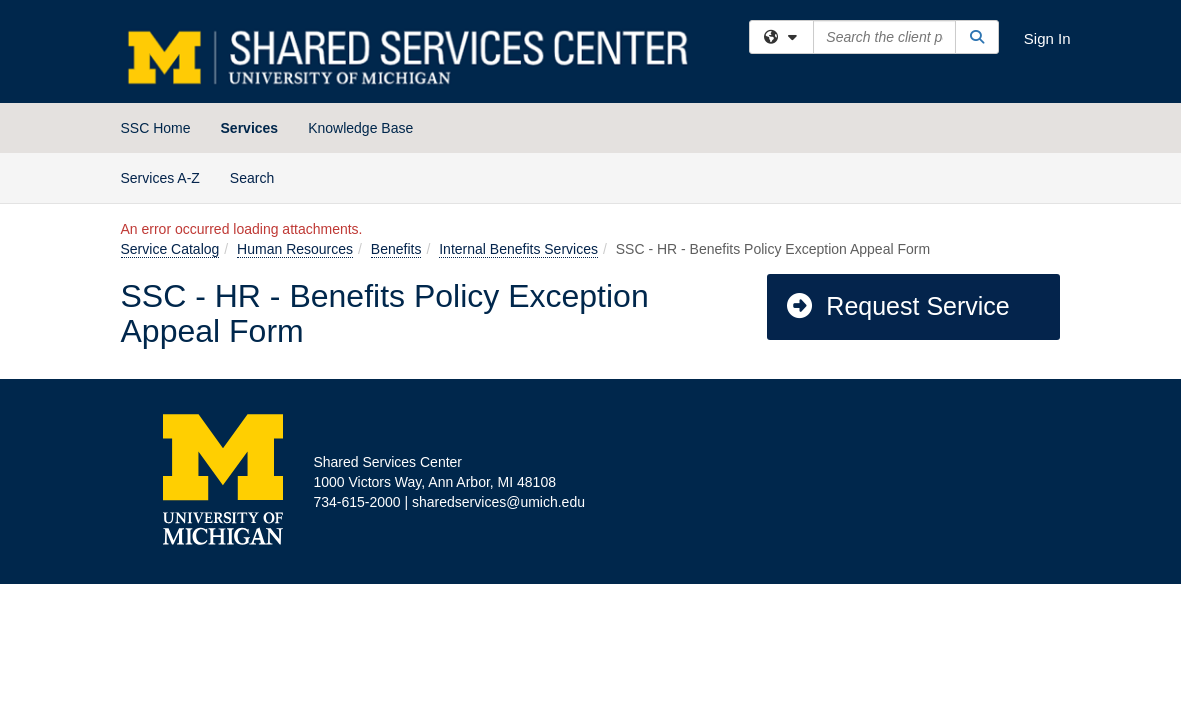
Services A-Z (160, 178)
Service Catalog (170, 249)
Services (250, 128)
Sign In (1047, 38)
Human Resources (295, 249)
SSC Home (156, 128)
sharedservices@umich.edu (498, 502)
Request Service (897, 306)
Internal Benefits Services (518, 249)
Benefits (396, 249)
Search (259, 176)
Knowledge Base (360, 128)
